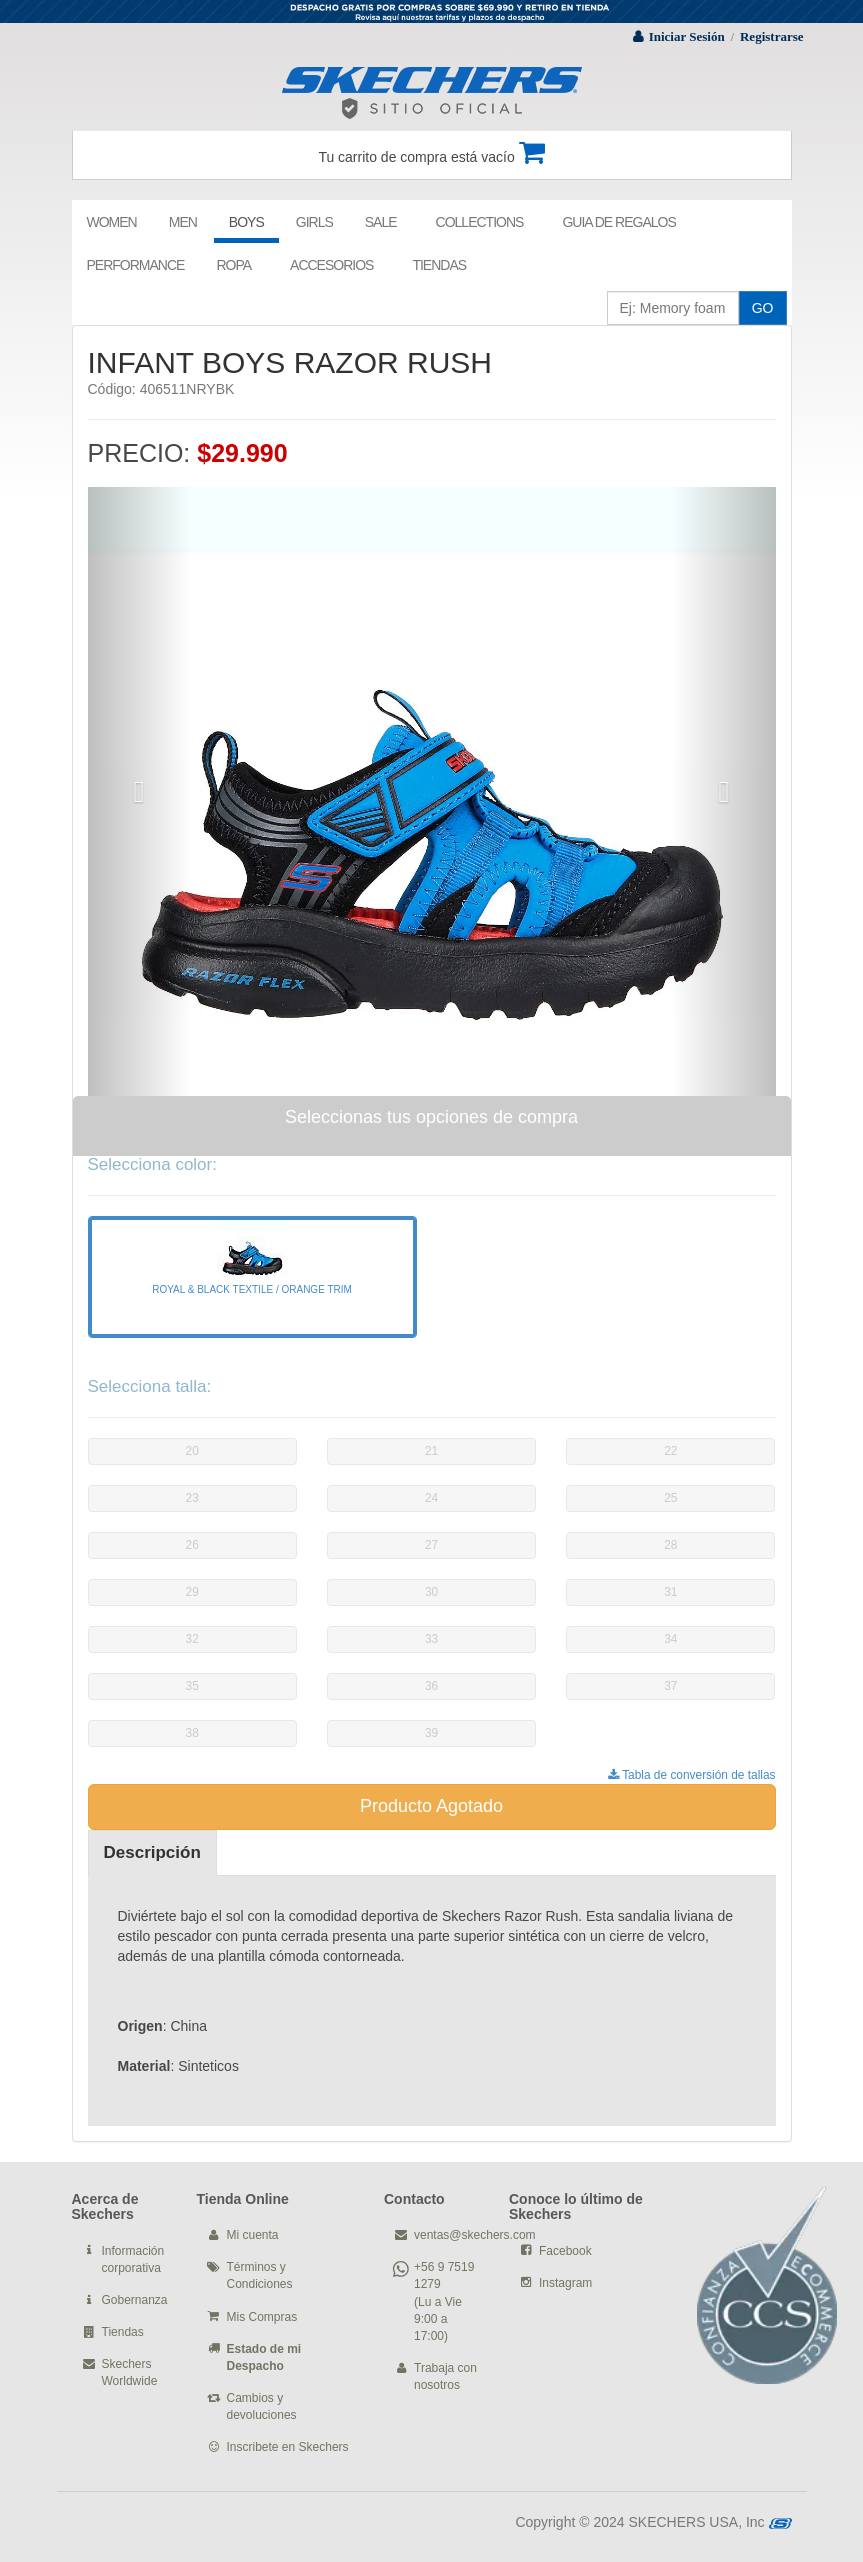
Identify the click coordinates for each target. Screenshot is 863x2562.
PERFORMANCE (136, 265)
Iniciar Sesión (687, 36)
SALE (381, 222)
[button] (139, 791)
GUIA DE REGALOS (618, 222)
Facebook (565, 2251)
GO (763, 308)
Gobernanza (135, 2300)
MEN (183, 222)
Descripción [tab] (152, 1852)
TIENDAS (439, 265)
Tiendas (123, 2332)
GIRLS (314, 222)
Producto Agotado (431, 1806)
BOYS (246, 222)
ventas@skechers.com (475, 2235)
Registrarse (772, 36)
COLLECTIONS (480, 222)
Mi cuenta (253, 2235)
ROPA (233, 265)
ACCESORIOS (331, 265)
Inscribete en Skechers (288, 2447)
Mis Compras (262, 2317)
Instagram (565, 2283)
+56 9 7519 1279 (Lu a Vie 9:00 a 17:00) (444, 2301)
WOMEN (112, 222)
